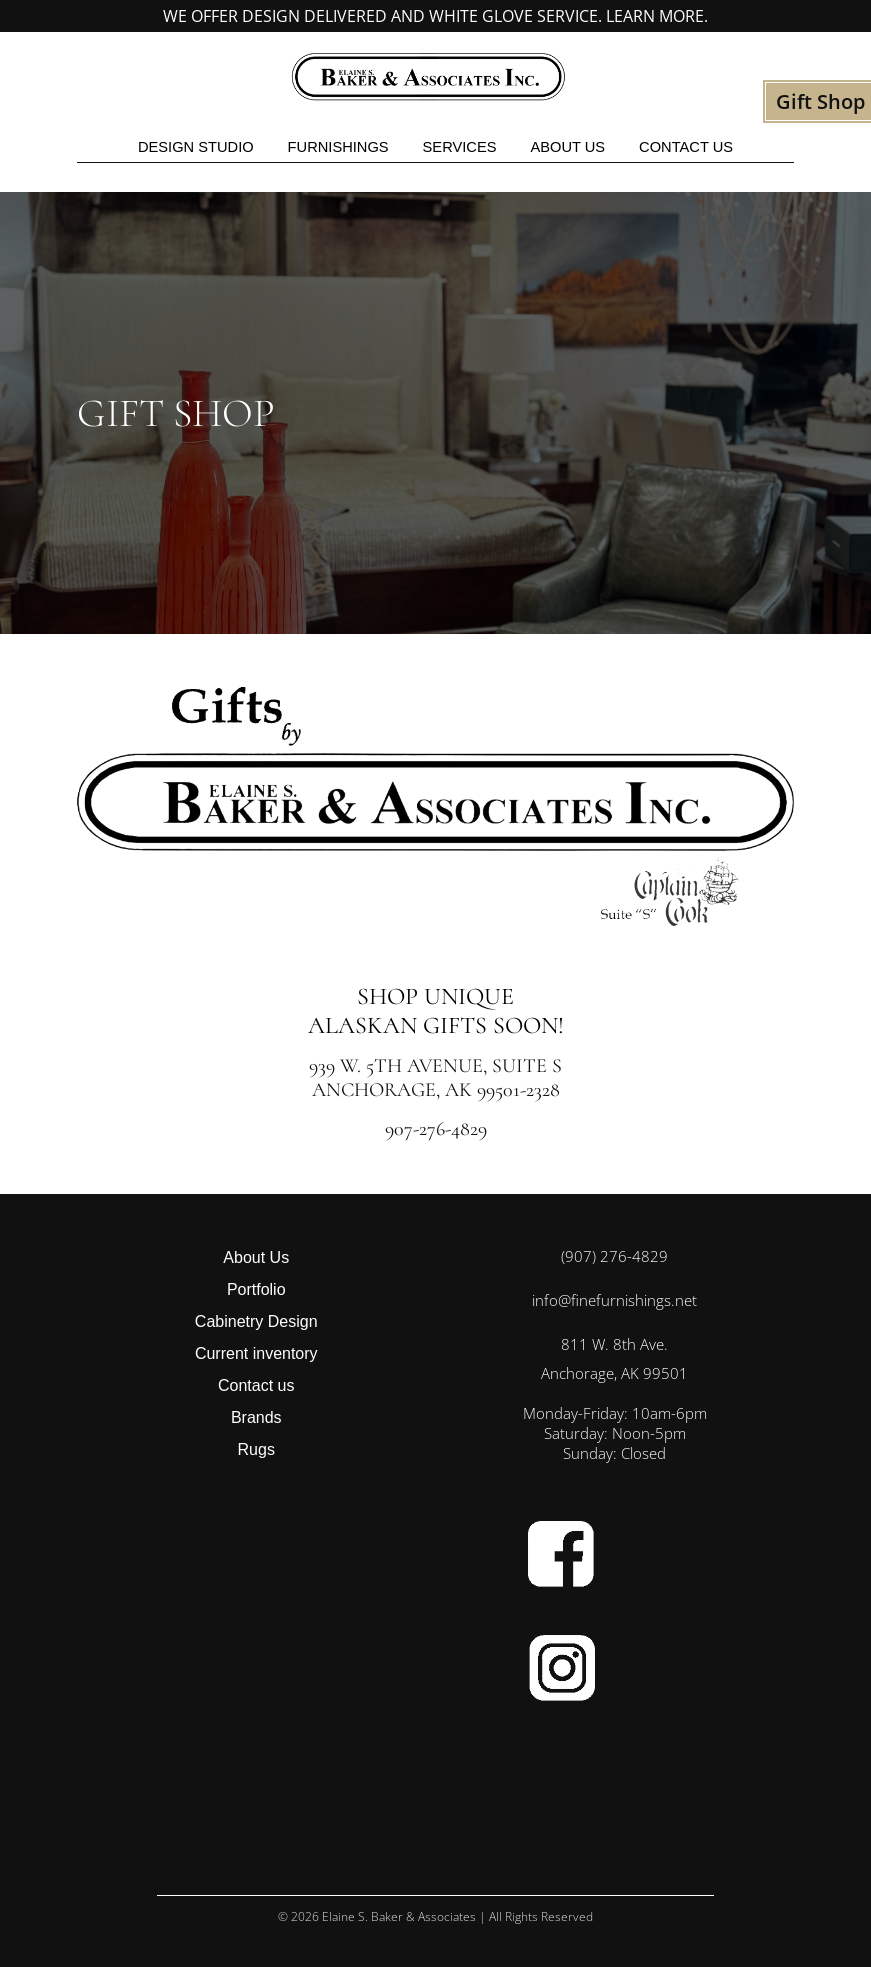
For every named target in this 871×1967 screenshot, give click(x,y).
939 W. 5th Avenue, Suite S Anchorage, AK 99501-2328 (435, 1078)
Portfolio (256, 1289)
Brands (256, 1417)
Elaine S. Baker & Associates (399, 1916)
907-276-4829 (436, 1129)
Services (460, 147)
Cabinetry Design (256, 1321)
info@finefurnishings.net (614, 1300)
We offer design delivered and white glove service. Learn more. (435, 16)
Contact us (686, 147)
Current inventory (256, 1353)
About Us (567, 147)
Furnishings (338, 147)
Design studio (196, 147)
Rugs (256, 1449)
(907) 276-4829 (614, 1256)
